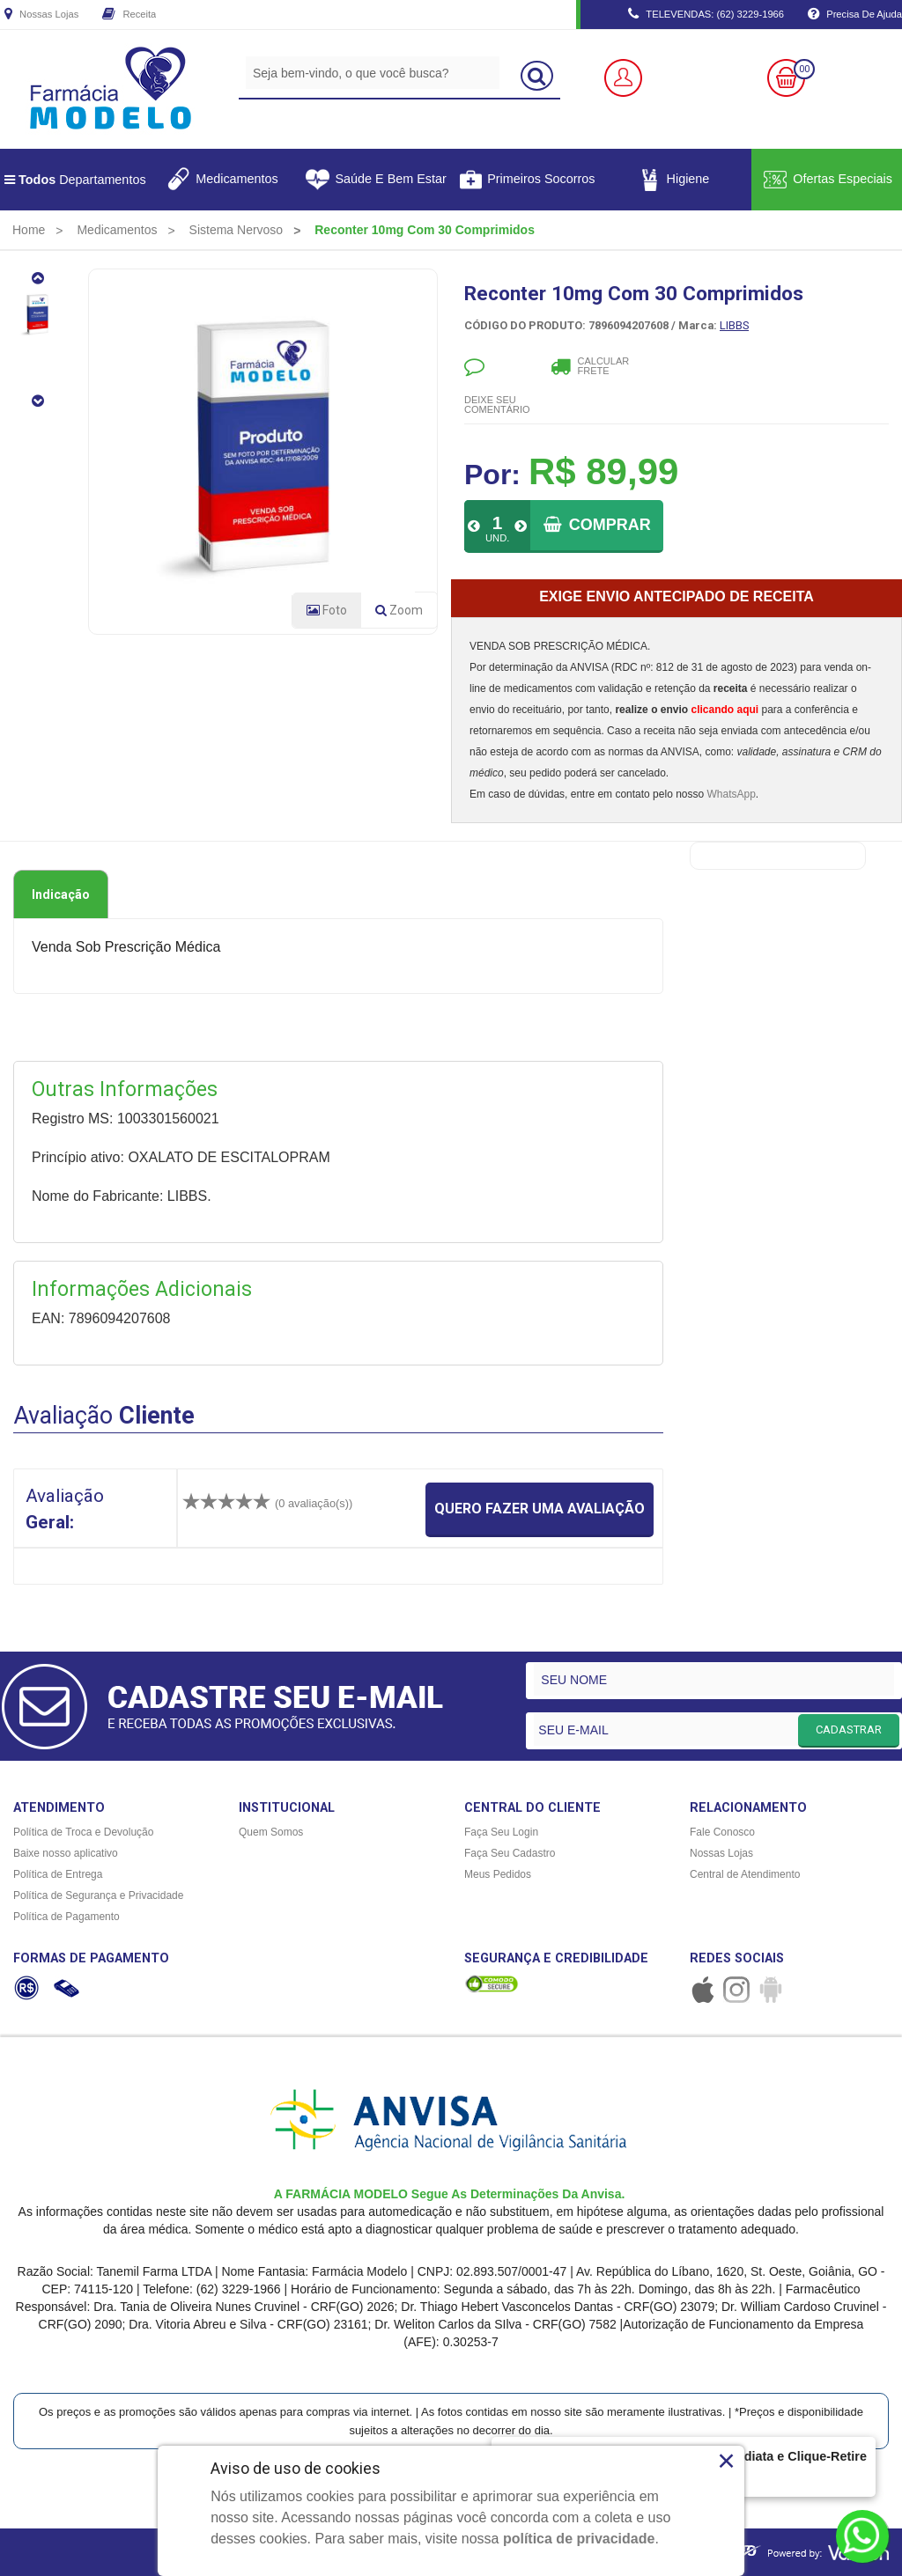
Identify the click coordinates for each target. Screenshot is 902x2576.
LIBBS (734, 325)
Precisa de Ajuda (855, 15)
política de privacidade (579, 2538)
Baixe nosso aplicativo (65, 1853)
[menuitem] (28, 230)
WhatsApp (731, 794)
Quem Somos (271, 1832)
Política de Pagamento (66, 1916)
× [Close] (726, 2460)
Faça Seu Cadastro (509, 1853)
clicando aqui (724, 709)
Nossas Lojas (41, 15)
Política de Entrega (57, 1874)
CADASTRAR (849, 1729)
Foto (327, 610)
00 (804, 69)
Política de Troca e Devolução (83, 1832)
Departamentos (75, 180)
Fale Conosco (722, 1832)
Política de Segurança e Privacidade (98, 1895)
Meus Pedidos (497, 1874)
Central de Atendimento (745, 1874)
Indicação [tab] (61, 894)
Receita (129, 15)
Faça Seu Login (501, 1832)
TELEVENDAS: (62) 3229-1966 (706, 15)
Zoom (406, 614)
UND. (497, 538)
